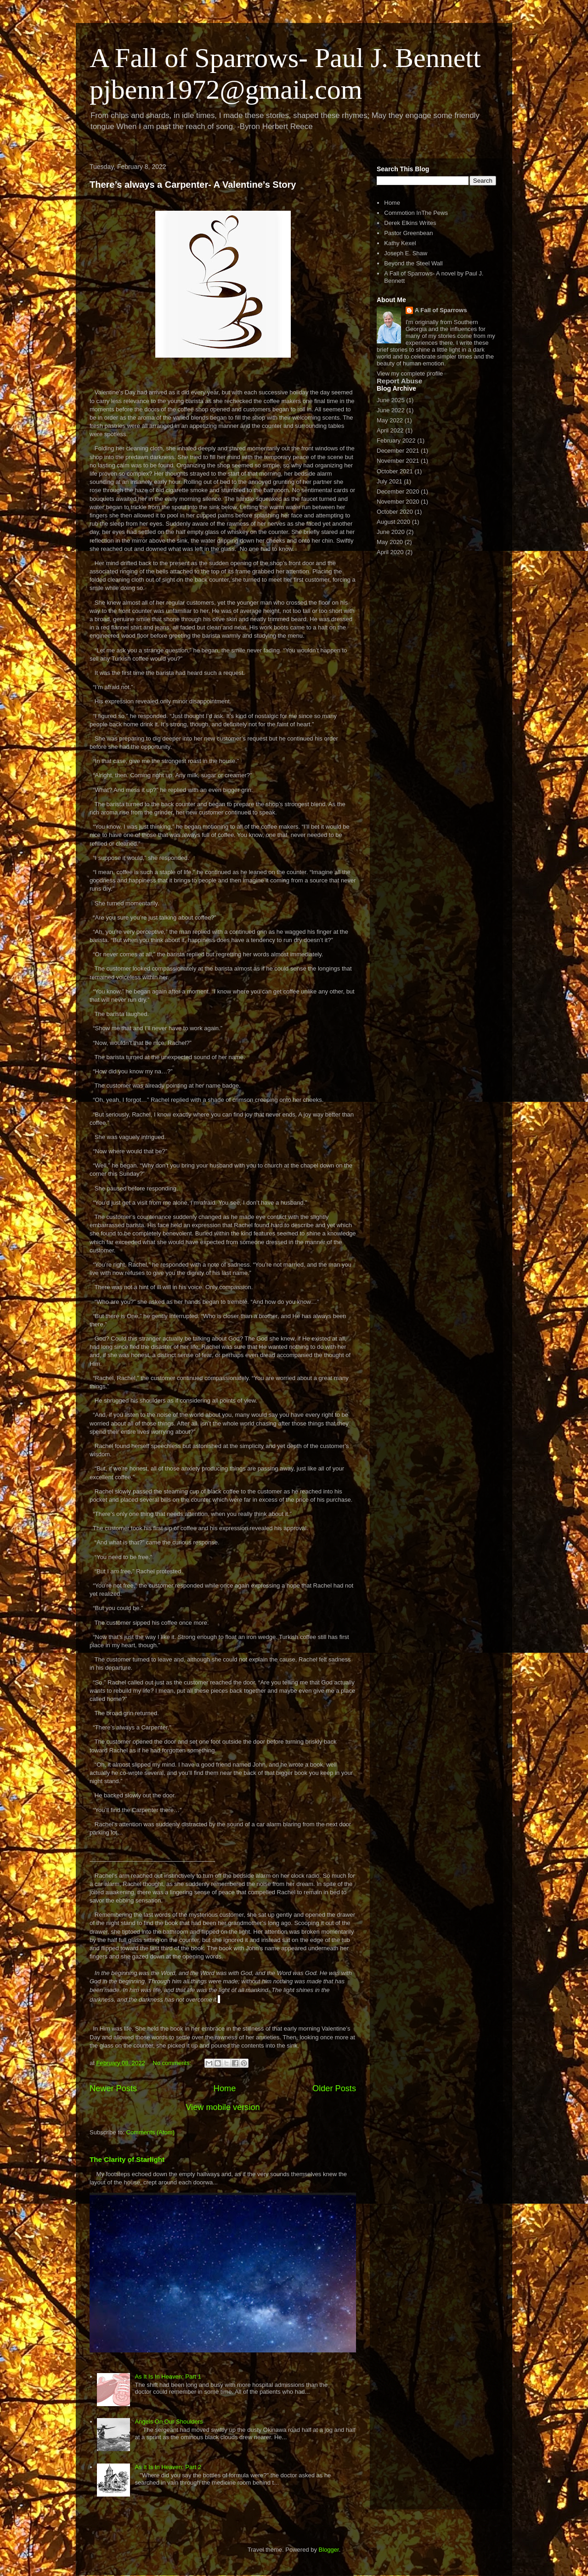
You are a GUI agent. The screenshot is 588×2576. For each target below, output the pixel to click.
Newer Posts (113, 2088)
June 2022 (391, 410)
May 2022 (390, 420)
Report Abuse (399, 381)
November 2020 (398, 501)
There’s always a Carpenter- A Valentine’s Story (193, 185)
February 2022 (396, 440)
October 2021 (395, 471)
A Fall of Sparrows (441, 310)
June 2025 (391, 400)
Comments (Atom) (150, 2132)
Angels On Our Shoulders (169, 2421)
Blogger (329, 2549)
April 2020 (390, 552)
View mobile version (223, 2107)
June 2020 (391, 531)
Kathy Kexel (400, 243)
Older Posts (334, 2088)
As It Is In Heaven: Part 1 (168, 2376)
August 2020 (393, 521)
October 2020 (395, 511)
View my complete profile (410, 373)
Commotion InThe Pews (416, 212)
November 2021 (398, 460)
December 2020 (398, 491)
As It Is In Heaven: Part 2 (168, 2467)
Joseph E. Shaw (405, 253)
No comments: (172, 2063)
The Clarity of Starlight (127, 2159)
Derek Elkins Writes (410, 222)
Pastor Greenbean (408, 233)
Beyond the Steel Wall (413, 263)
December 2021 (398, 450)
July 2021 (389, 481)
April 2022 (390, 430)
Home (225, 2088)
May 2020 (390, 542)
